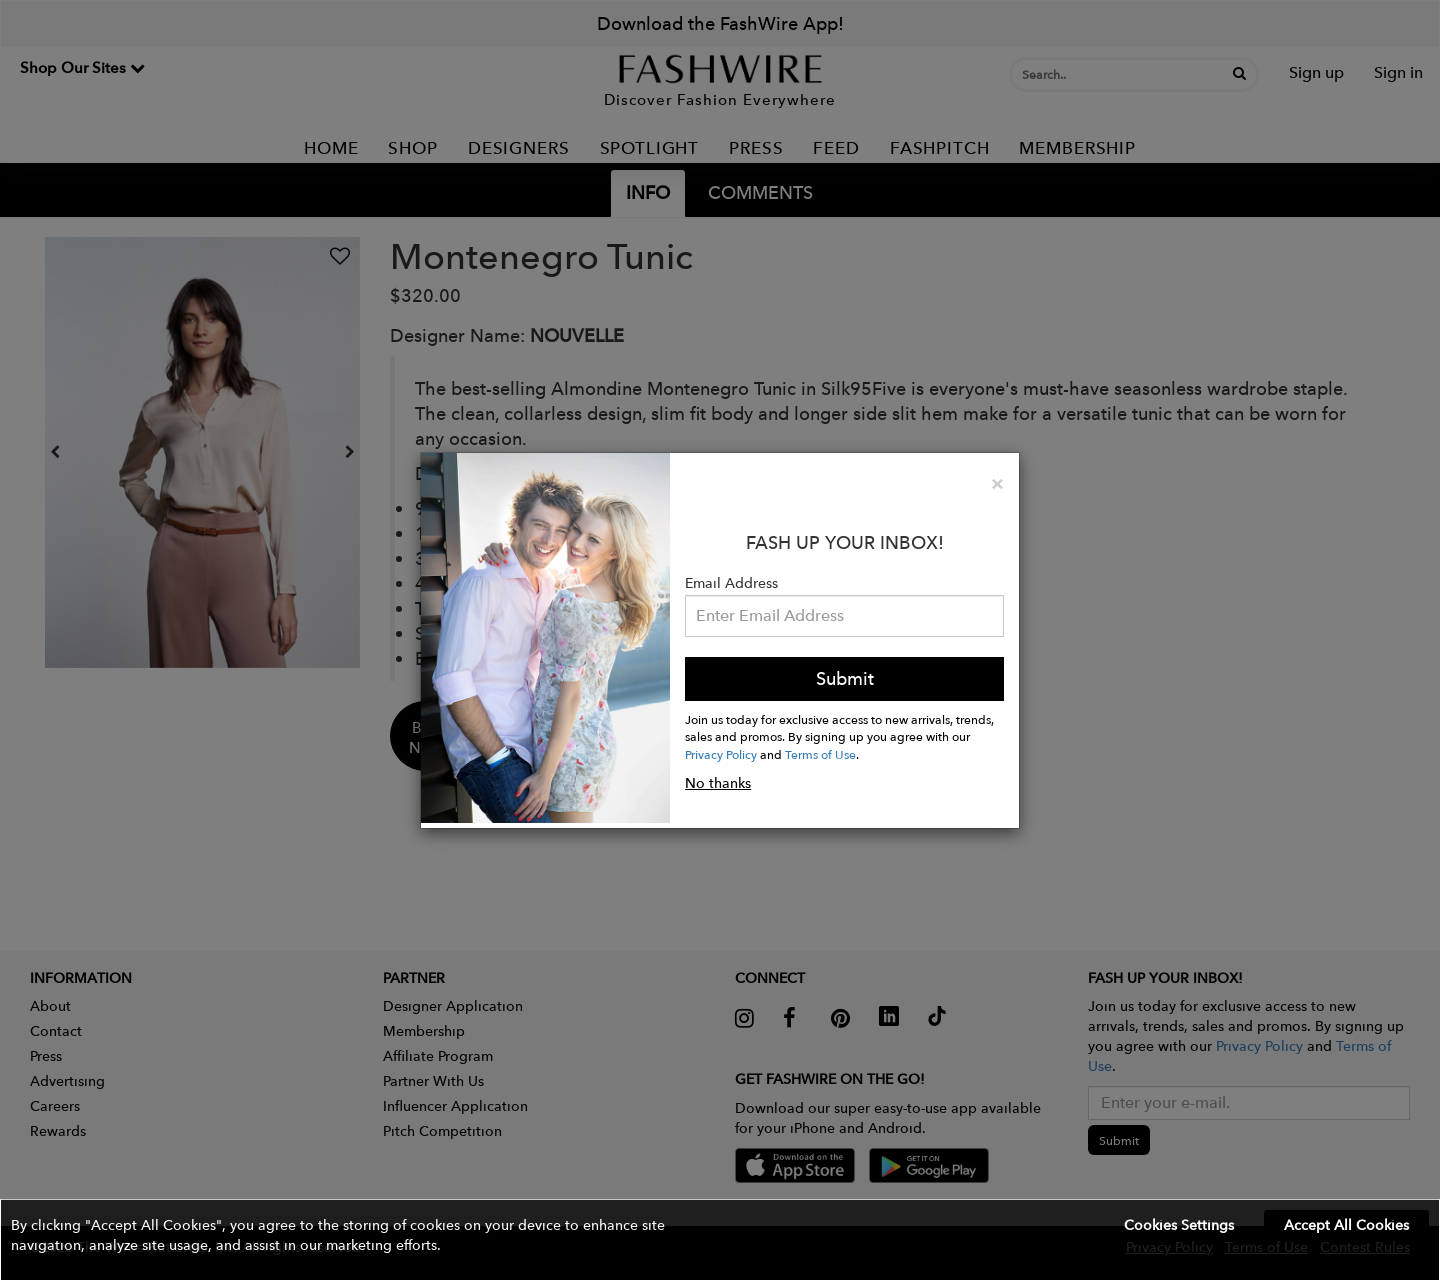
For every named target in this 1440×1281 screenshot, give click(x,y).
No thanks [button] (718, 783)
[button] (720, 1240)
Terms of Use (820, 754)
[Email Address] (844, 616)
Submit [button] (845, 678)
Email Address (731, 583)
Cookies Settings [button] (1179, 1225)
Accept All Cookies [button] (1346, 1225)
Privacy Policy (721, 754)
